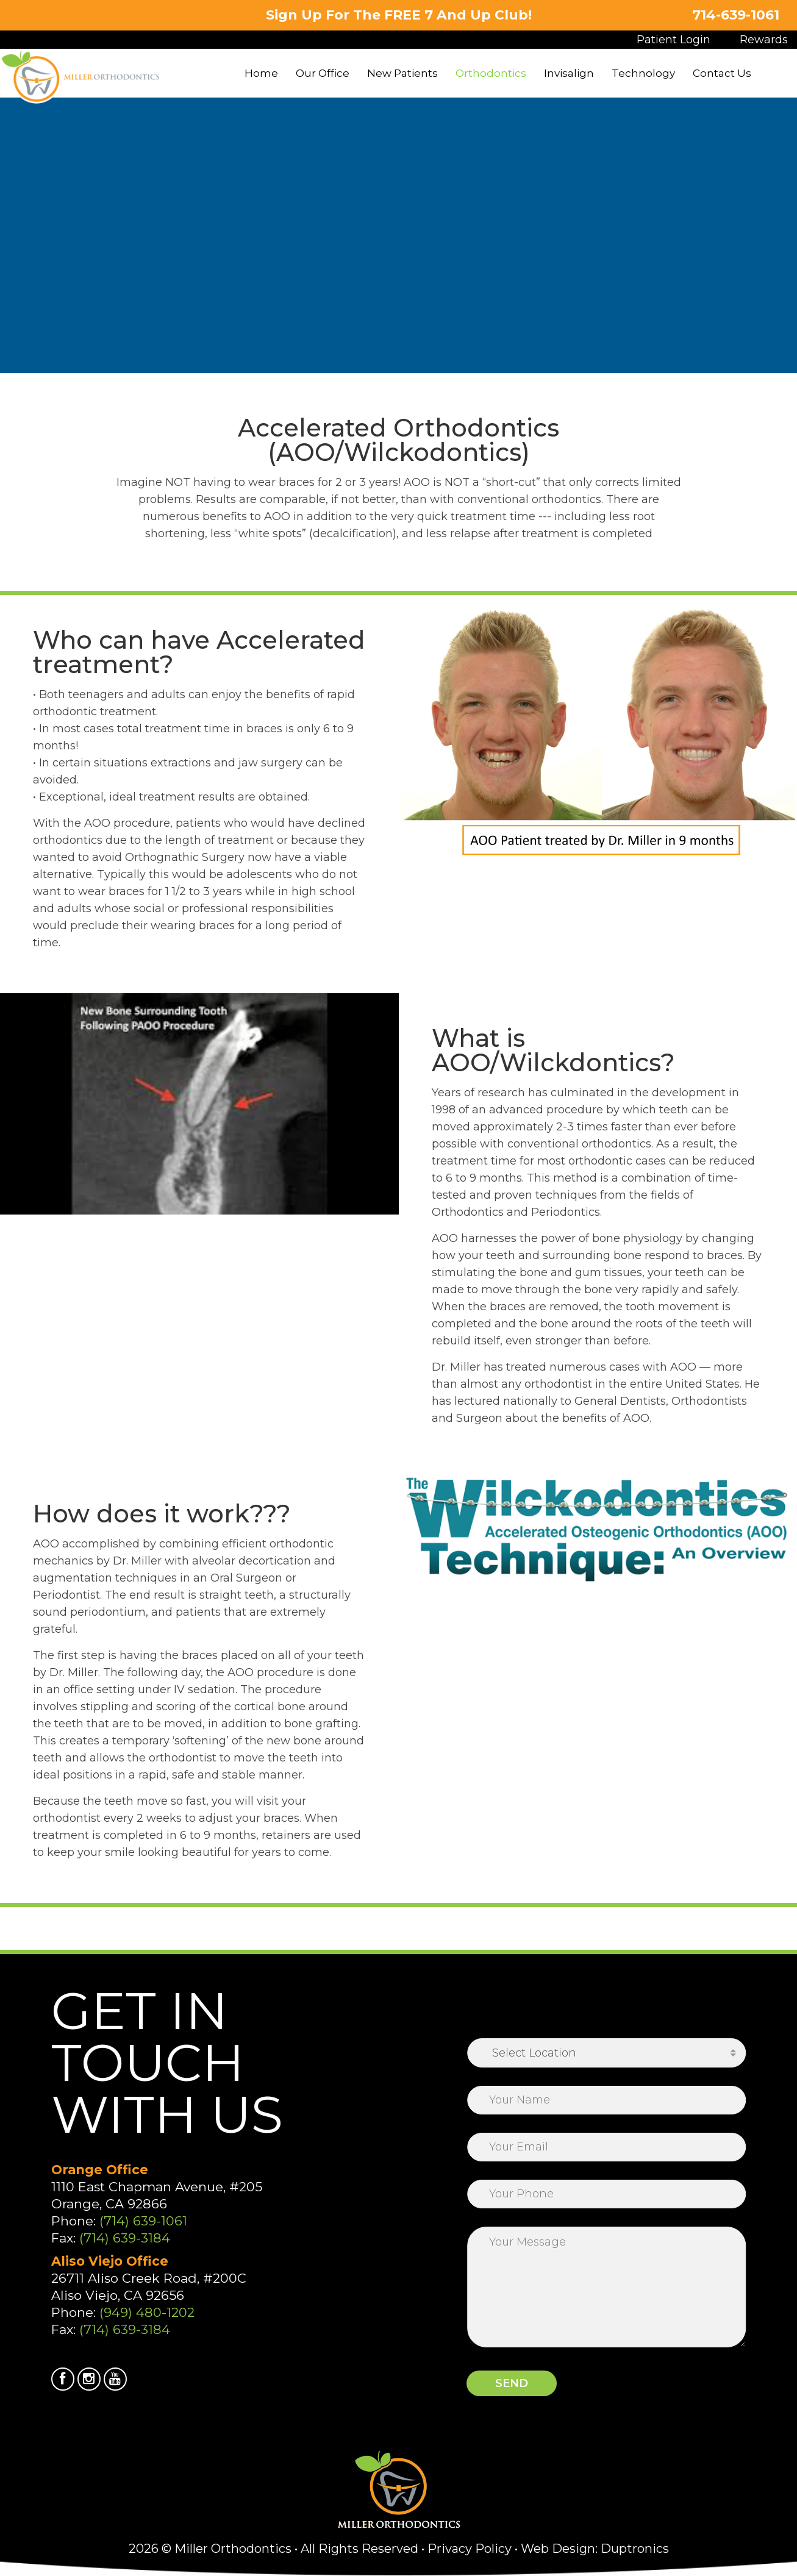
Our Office (322, 73)
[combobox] (606, 2053)
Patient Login (673, 39)
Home (261, 73)
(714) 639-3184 (124, 2238)
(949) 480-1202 (147, 2312)
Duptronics (635, 2548)
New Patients (402, 73)
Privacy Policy (469, 2548)
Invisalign (569, 73)
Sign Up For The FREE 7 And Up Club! (399, 15)
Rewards (764, 39)
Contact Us (722, 73)
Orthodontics (491, 73)
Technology (643, 73)
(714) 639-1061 (143, 2220)
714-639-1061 (735, 15)
